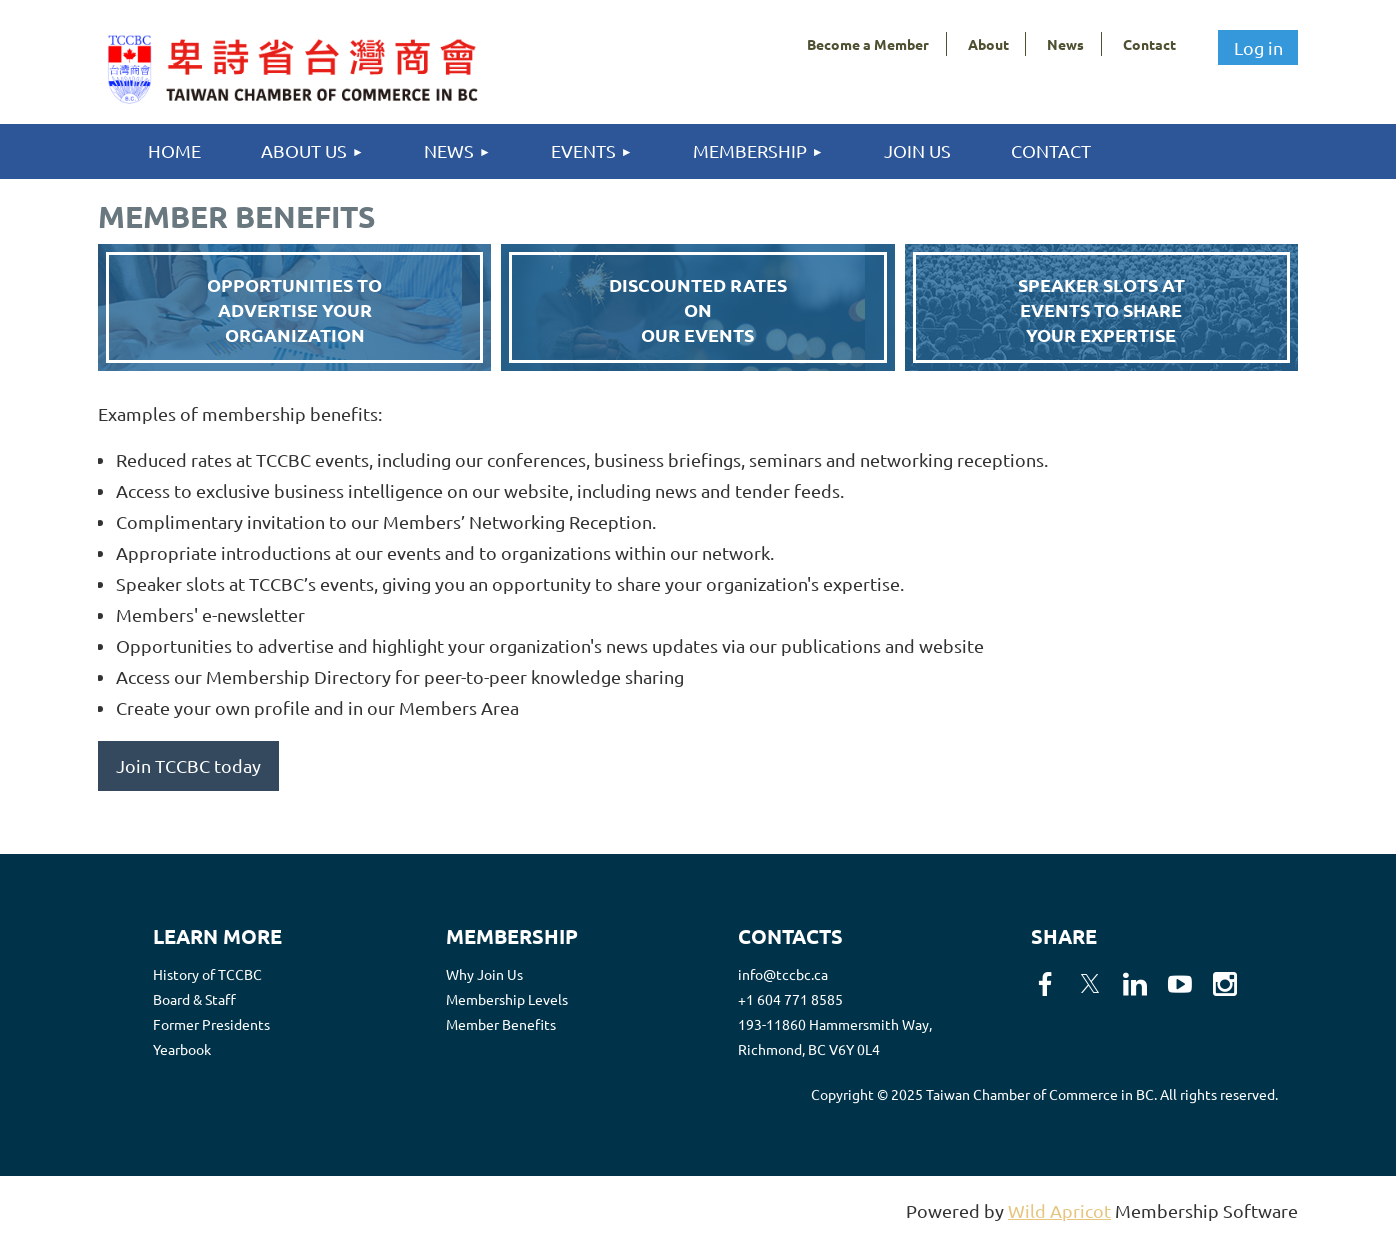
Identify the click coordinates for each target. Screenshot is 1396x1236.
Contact (1149, 44)
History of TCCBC (207, 974)
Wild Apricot (1059, 1210)
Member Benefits (501, 1024)
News (1065, 44)
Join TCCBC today (188, 765)
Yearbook (182, 1049)
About (988, 44)
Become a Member (868, 44)
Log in (1258, 47)
